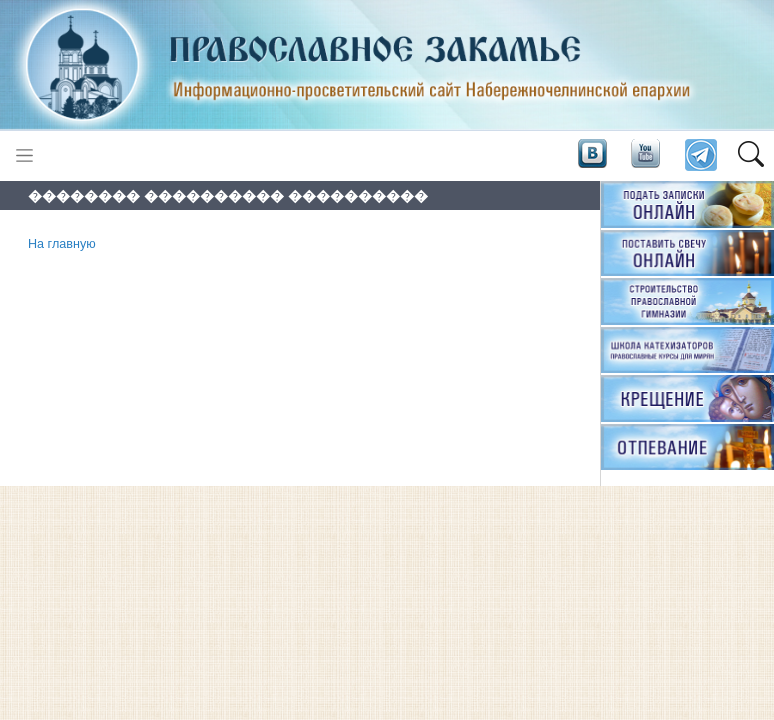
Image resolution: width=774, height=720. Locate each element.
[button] (750, 156)
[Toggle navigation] (24, 155)
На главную (62, 244)
